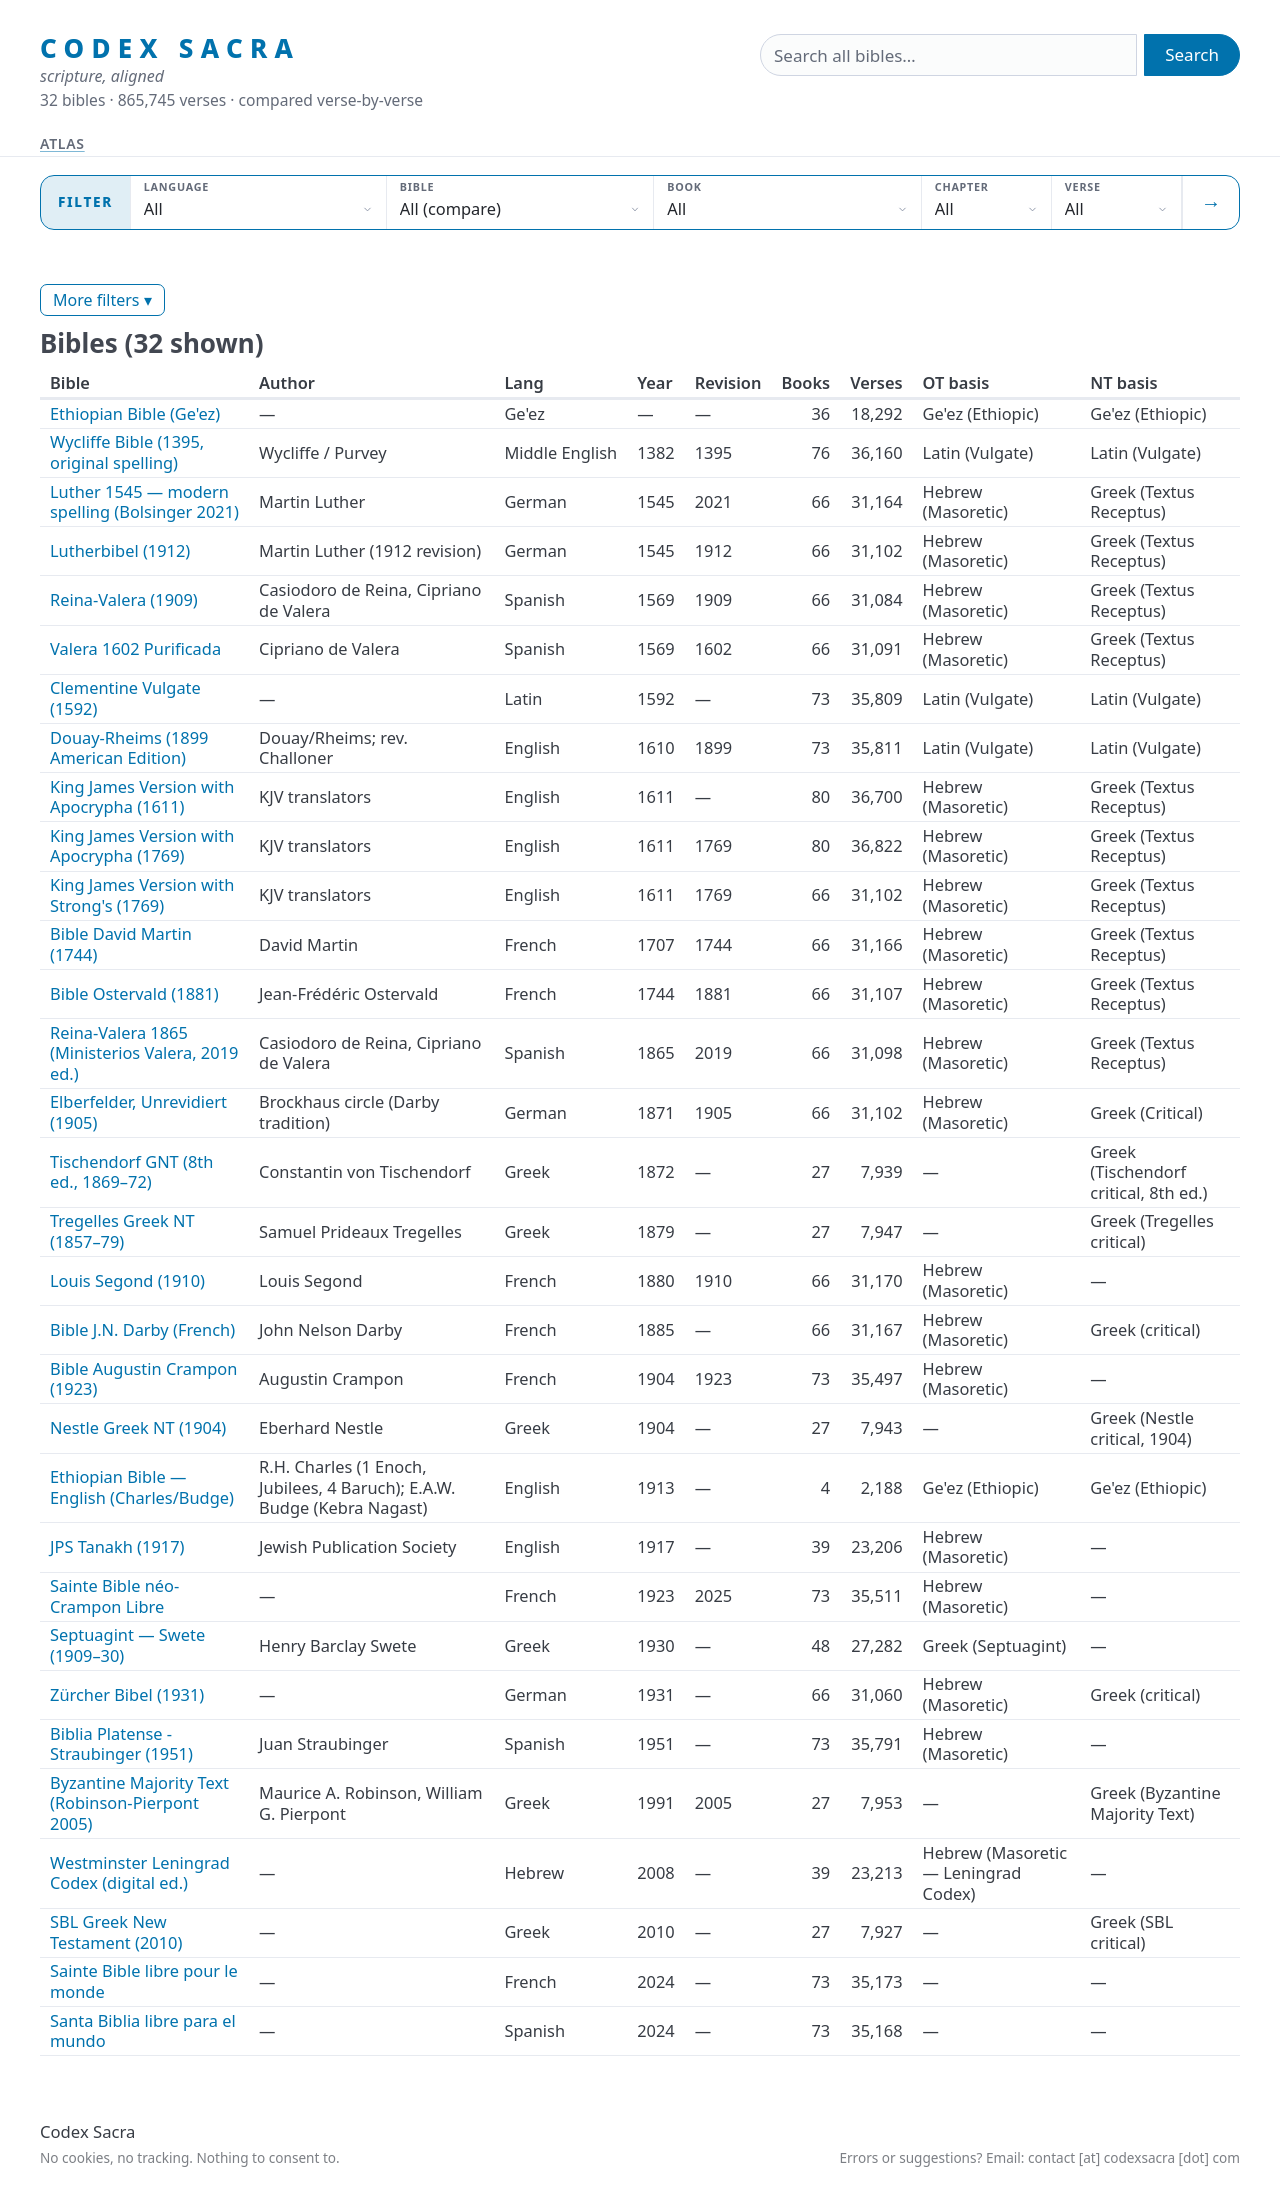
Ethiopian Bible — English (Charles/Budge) (142, 1487)
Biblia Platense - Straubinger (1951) (121, 1744)
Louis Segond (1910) (127, 1280)
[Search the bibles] (948, 55)
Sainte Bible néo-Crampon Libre (114, 1596)
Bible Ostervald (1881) (134, 993)
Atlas (62, 143)
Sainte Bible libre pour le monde (144, 1981)
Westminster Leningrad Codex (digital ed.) (140, 1873)
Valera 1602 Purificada (135, 648)
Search (1192, 54)
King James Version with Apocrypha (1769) (142, 846)
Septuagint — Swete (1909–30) (127, 1645)
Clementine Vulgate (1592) (125, 698)
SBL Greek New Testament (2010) (116, 1932)
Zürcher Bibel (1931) (127, 1694)
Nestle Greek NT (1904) (138, 1427)
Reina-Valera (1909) (124, 599)
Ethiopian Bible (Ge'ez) (135, 413)
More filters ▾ (102, 300)
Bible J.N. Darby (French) (142, 1329)
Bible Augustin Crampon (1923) (143, 1379)
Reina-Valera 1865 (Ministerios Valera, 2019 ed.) (144, 1053)
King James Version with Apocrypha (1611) (142, 797)
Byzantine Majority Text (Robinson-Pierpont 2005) (139, 1803)
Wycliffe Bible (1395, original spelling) (127, 452)
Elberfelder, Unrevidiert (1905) (138, 1112)
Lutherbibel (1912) (120, 550)
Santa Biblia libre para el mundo (143, 2031)
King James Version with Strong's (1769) (142, 895)
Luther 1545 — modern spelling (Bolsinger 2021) (144, 502)
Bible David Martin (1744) (121, 944)
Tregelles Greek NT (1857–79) (122, 1231)
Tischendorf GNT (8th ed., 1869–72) (131, 1172)
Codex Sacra (170, 48)
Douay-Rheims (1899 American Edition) (129, 748)
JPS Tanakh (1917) (117, 1546)
